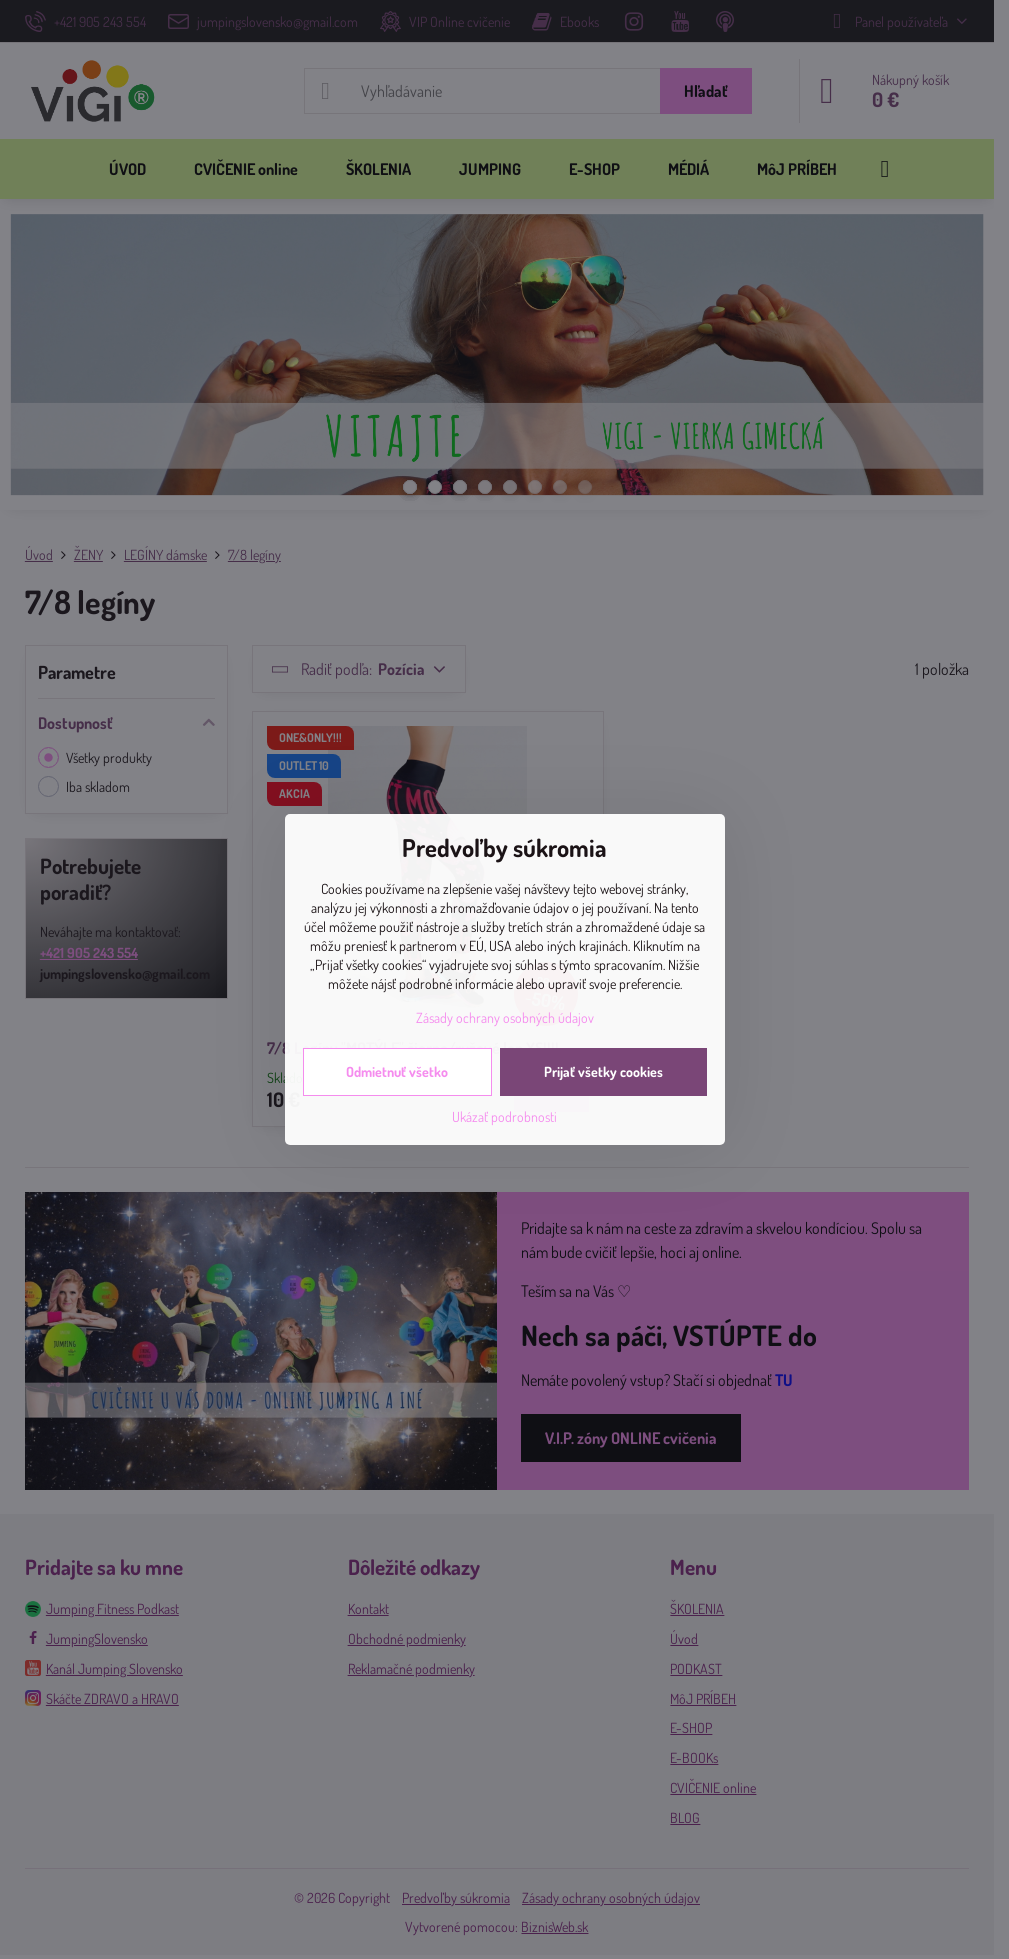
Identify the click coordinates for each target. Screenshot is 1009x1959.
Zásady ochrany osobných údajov (505, 1017)
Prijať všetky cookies (603, 1071)
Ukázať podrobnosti (504, 1116)
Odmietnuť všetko (397, 1071)
